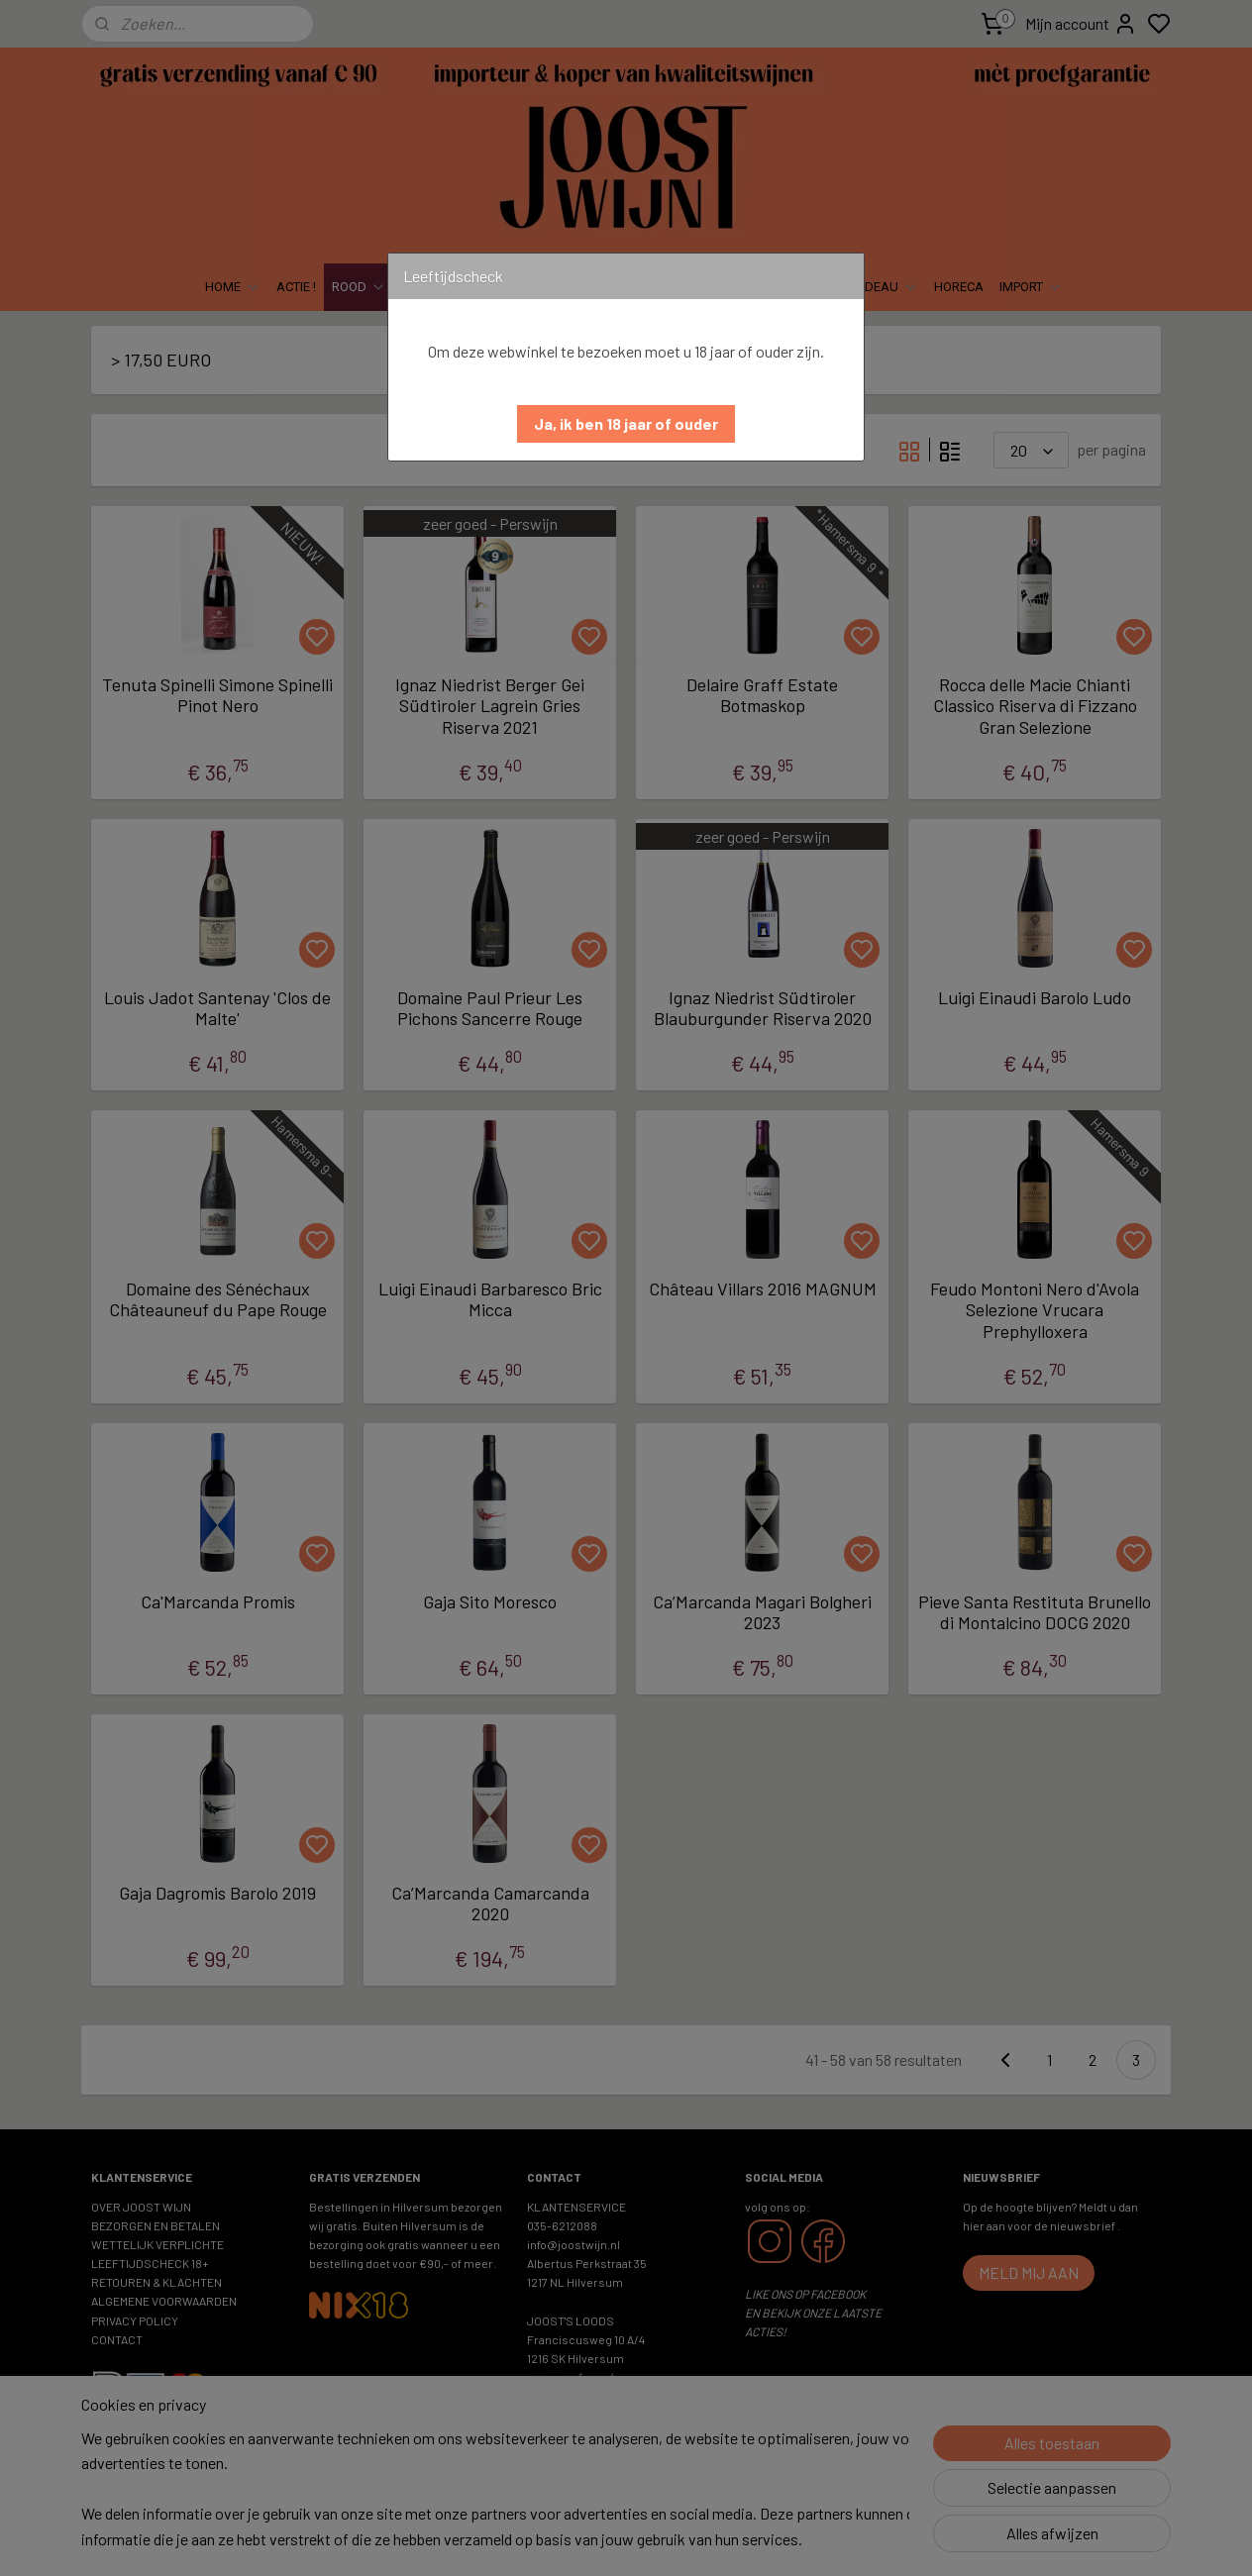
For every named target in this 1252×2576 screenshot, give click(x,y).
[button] (626, 424)
